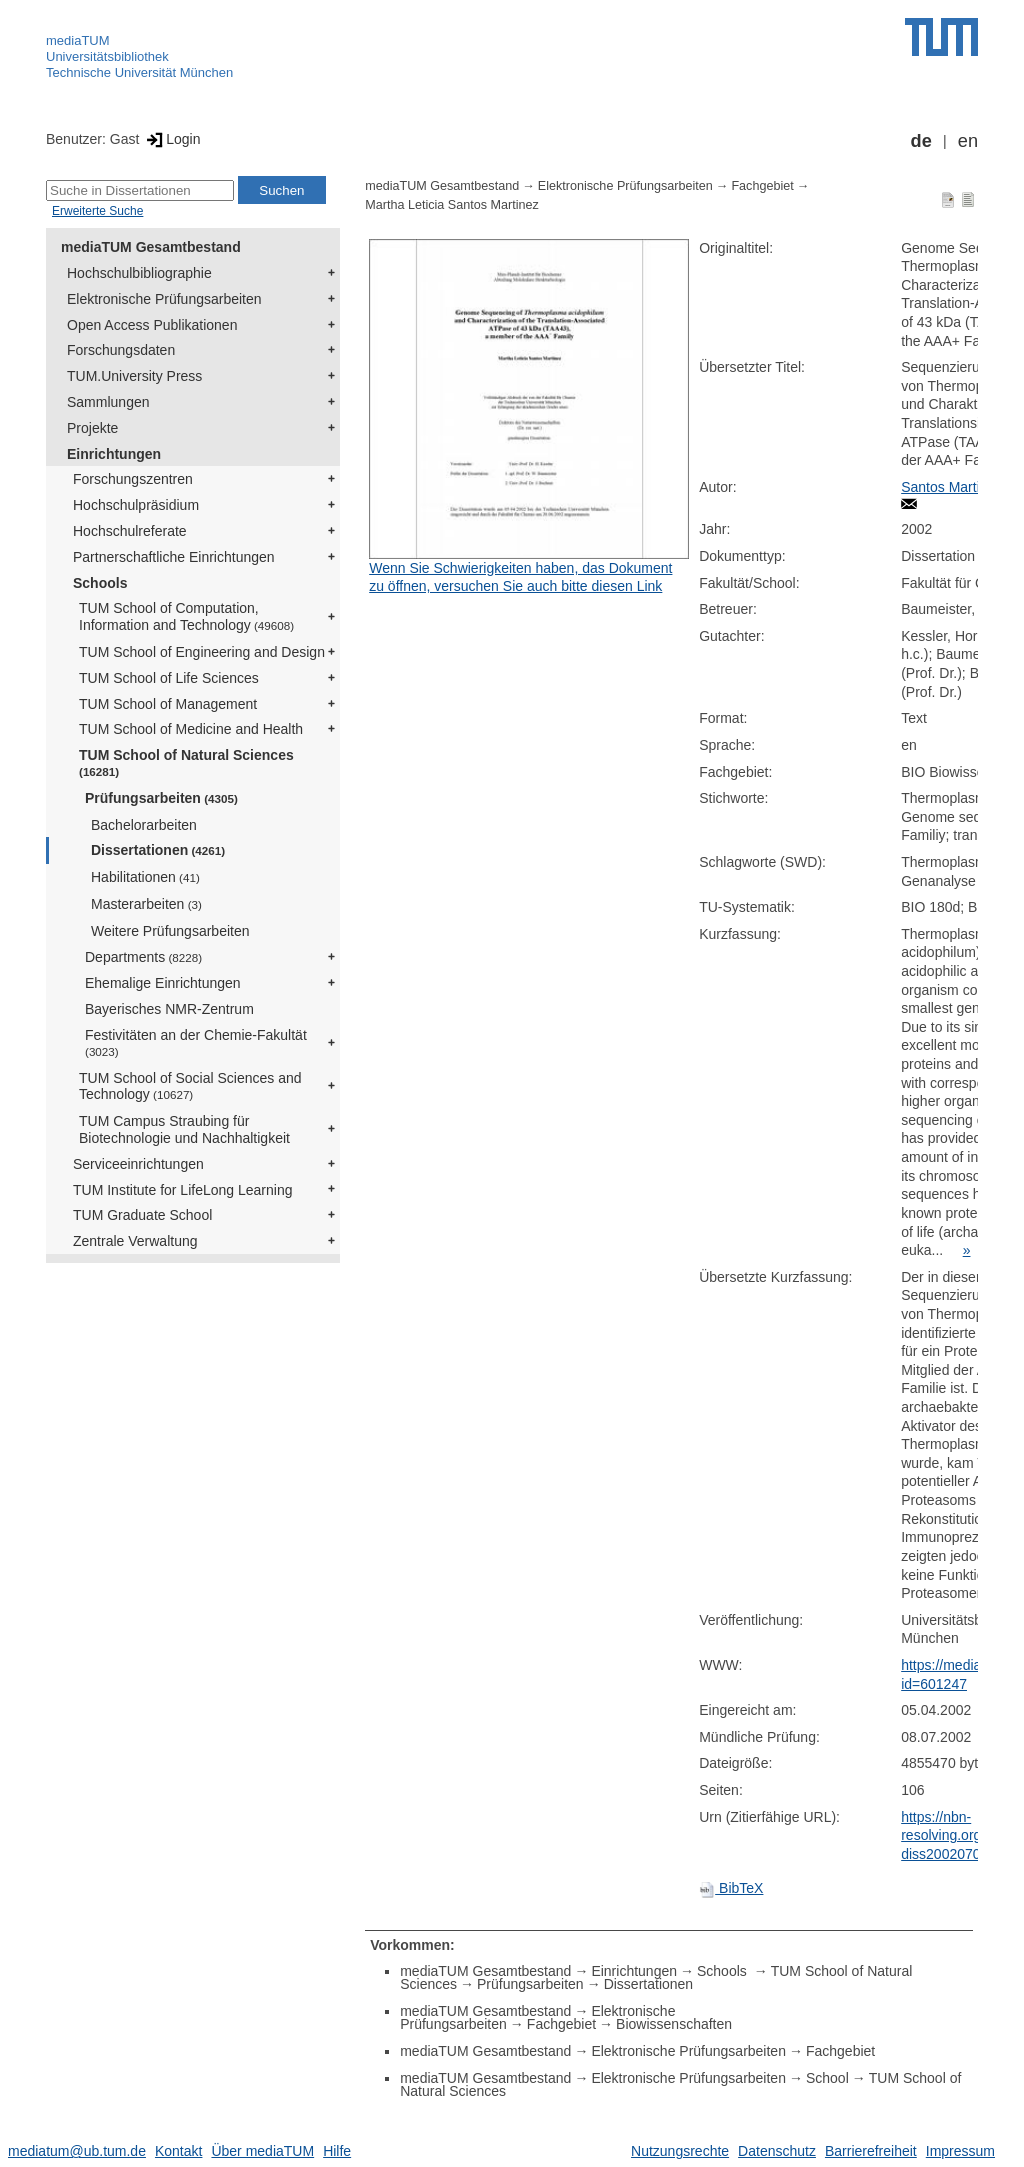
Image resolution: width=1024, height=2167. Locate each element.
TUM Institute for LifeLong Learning (182, 1190)
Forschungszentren (133, 479)
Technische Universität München (139, 72)
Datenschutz (777, 2151)
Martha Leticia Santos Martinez (452, 205)
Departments (143, 957)
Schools (100, 583)
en (968, 141)
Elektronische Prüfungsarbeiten (164, 299)
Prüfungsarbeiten (161, 798)
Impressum (960, 2151)
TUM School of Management (168, 704)
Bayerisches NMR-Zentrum (169, 1009)
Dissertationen (158, 850)
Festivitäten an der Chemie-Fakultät (196, 1042)
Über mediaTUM (262, 2151)
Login (171, 139)
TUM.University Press (134, 376)
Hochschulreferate (130, 531)
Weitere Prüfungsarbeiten (170, 931)
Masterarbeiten (146, 904)
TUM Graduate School (142, 1215)
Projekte (92, 428)
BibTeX (731, 1888)
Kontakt (178, 2151)
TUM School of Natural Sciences (186, 762)
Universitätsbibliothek (107, 56)
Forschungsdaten (121, 350)
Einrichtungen (114, 454)
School (827, 2078)
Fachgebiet (762, 186)
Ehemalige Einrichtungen (163, 983)
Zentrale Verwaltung (135, 1241)
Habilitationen (145, 877)
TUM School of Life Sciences (169, 678)
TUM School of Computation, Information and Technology (186, 616)
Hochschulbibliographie (139, 273)
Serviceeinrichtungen (138, 1164)
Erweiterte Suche (97, 211)
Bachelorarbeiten (144, 825)
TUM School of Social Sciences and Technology (190, 1086)
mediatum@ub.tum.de (77, 2151)
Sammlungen (108, 402)
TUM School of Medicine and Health (191, 729)
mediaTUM (78, 40)
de (921, 141)
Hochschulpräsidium (136, 505)
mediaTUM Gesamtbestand (151, 247)
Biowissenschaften (674, 2024)
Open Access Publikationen (152, 325)
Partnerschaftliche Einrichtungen (174, 557)
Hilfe (337, 2151)
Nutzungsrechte (680, 2151)
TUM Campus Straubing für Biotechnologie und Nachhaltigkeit (184, 1129)
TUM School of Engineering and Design (202, 652)
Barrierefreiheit (871, 2151)
